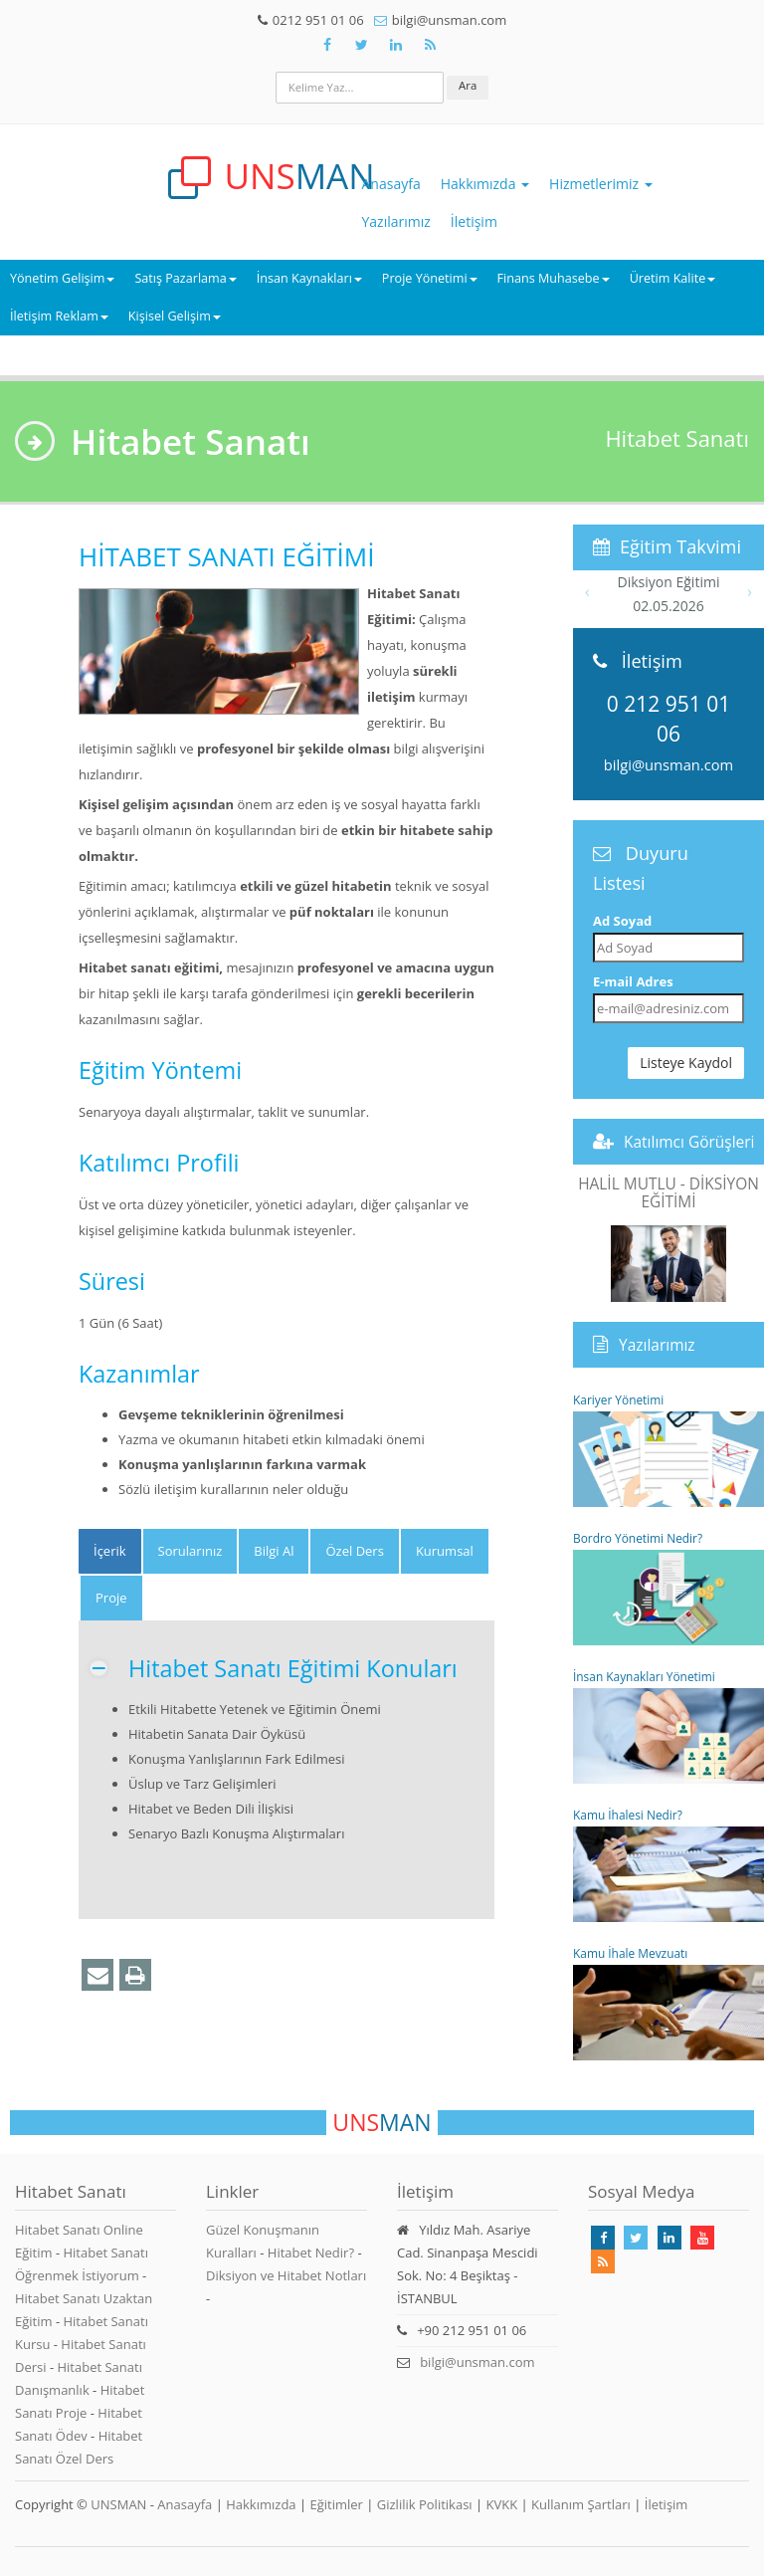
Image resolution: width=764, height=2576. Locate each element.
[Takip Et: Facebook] (327, 45)
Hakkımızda (485, 183)
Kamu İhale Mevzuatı (668, 2002)
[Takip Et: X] (361, 45)
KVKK (502, 2504)
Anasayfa (391, 183)
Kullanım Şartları (581, 2504)
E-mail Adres (633, 981)
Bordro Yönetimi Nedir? (668, 1587)
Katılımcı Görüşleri (689, 1142)
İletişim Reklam (59, 316)
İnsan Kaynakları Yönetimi (668, 1726)
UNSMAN (118, 2504)
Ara (468, 85)
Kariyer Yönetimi (668, 1449)
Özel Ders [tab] (354, 1551)
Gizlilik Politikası (425, 2504)
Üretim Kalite (673, 278)
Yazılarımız (396, 221)
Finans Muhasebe (553, 278)
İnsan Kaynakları (309, 278)
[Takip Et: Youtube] (702, 2238)
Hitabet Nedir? (311, 2252)
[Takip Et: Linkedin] (669, 2238)
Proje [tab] (111, 1598)
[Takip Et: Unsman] (396, 45)
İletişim (474, 221)
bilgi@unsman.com (668, 764)
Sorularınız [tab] (190, 1551)
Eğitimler (335, 2504)
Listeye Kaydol (686, 1062)
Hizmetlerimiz (601, 183)
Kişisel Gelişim (174, 316)
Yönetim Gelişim (62, 278)
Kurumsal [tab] (445, 1551)
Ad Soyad (622, 921)
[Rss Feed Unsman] (430, 45)
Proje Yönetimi (430, 278)
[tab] (110, 1551)
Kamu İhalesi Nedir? (668, 1864)
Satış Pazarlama (185, 278)
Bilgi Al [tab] (273, 1551)
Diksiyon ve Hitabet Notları (286, 2275)
